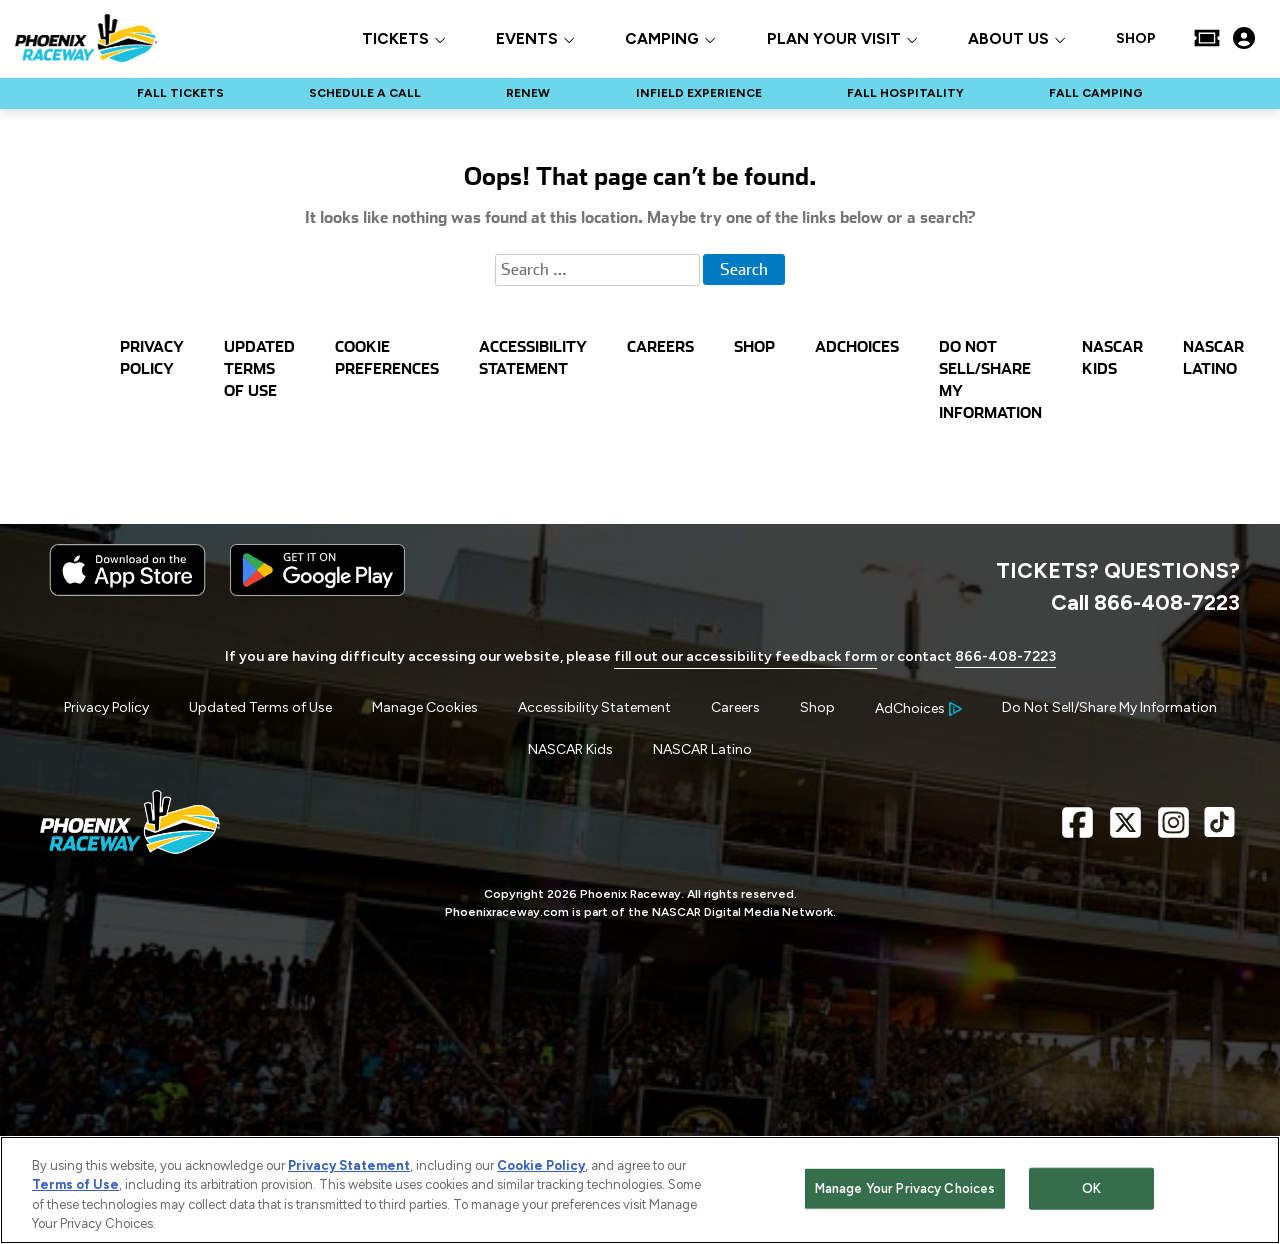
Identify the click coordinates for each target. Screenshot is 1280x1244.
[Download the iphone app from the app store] (127, 591)
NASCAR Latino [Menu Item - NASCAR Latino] (702, 749)
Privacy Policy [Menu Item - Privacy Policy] (106, 707)
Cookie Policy (541, 1167)
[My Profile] (1244, 38)
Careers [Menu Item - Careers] (735, 707)
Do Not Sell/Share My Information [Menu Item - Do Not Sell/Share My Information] (1109, 707)
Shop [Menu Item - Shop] (817, 707)
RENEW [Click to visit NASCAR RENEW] (528, 93)
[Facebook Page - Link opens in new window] (1077, 830)
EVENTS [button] (527, 39)
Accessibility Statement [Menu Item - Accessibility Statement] (594, 707)
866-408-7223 (1005, 656)
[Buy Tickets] (1207, 38)
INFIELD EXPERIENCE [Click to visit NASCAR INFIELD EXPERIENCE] (699, 93)
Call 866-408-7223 (1145, 602)
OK (1091, 1190)
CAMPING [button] (662, 39)
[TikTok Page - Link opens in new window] (1219, 830)
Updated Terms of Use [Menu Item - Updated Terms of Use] (260, 707)
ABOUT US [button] (1008, 39)
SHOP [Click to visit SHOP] (1136, 39)
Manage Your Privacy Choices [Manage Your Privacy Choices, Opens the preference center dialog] (905, 1190)
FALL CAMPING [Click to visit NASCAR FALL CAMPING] (1096, 93)
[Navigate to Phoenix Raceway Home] (86, 38)
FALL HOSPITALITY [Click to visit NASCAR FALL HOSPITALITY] (905, 93)
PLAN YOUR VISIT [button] (834, 39)
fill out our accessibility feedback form (745, 656)
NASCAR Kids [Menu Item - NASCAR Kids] (570, 749)
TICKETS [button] (395, 39)
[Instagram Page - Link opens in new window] (1173, 830)
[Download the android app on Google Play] (317, 591)
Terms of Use (75, 1187)
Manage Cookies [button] (425, 707)
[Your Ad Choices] (918, 708)
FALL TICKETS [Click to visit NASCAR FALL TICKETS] (180, 93)
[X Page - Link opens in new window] (1125, 830)
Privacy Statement (349, 1167)
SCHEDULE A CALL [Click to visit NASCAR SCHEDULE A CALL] (365, 93)
